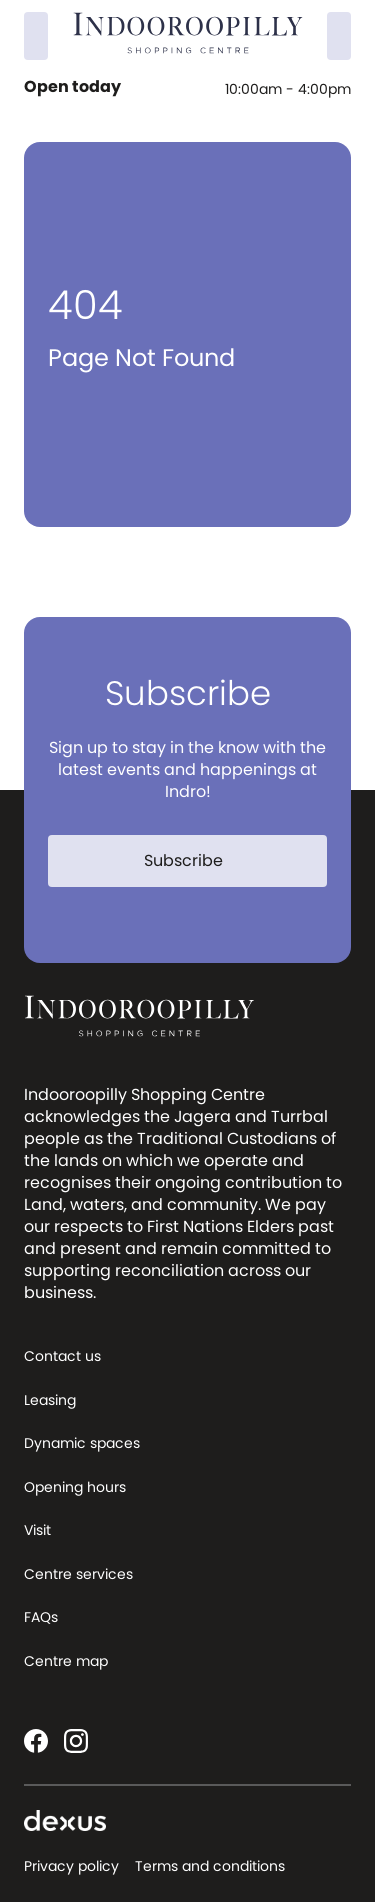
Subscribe (195, 860)
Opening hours (75, 1487)
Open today (74, 87)
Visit (37, 1530)
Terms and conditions (210, 1866)
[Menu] (339, 36)
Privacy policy (71, 1866)
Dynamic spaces (82, 1443)
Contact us (62, 1356)
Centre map (66, 1661)
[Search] (36, 36)
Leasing (50, 1400)
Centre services (78, 1574)
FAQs (41, 1617)
